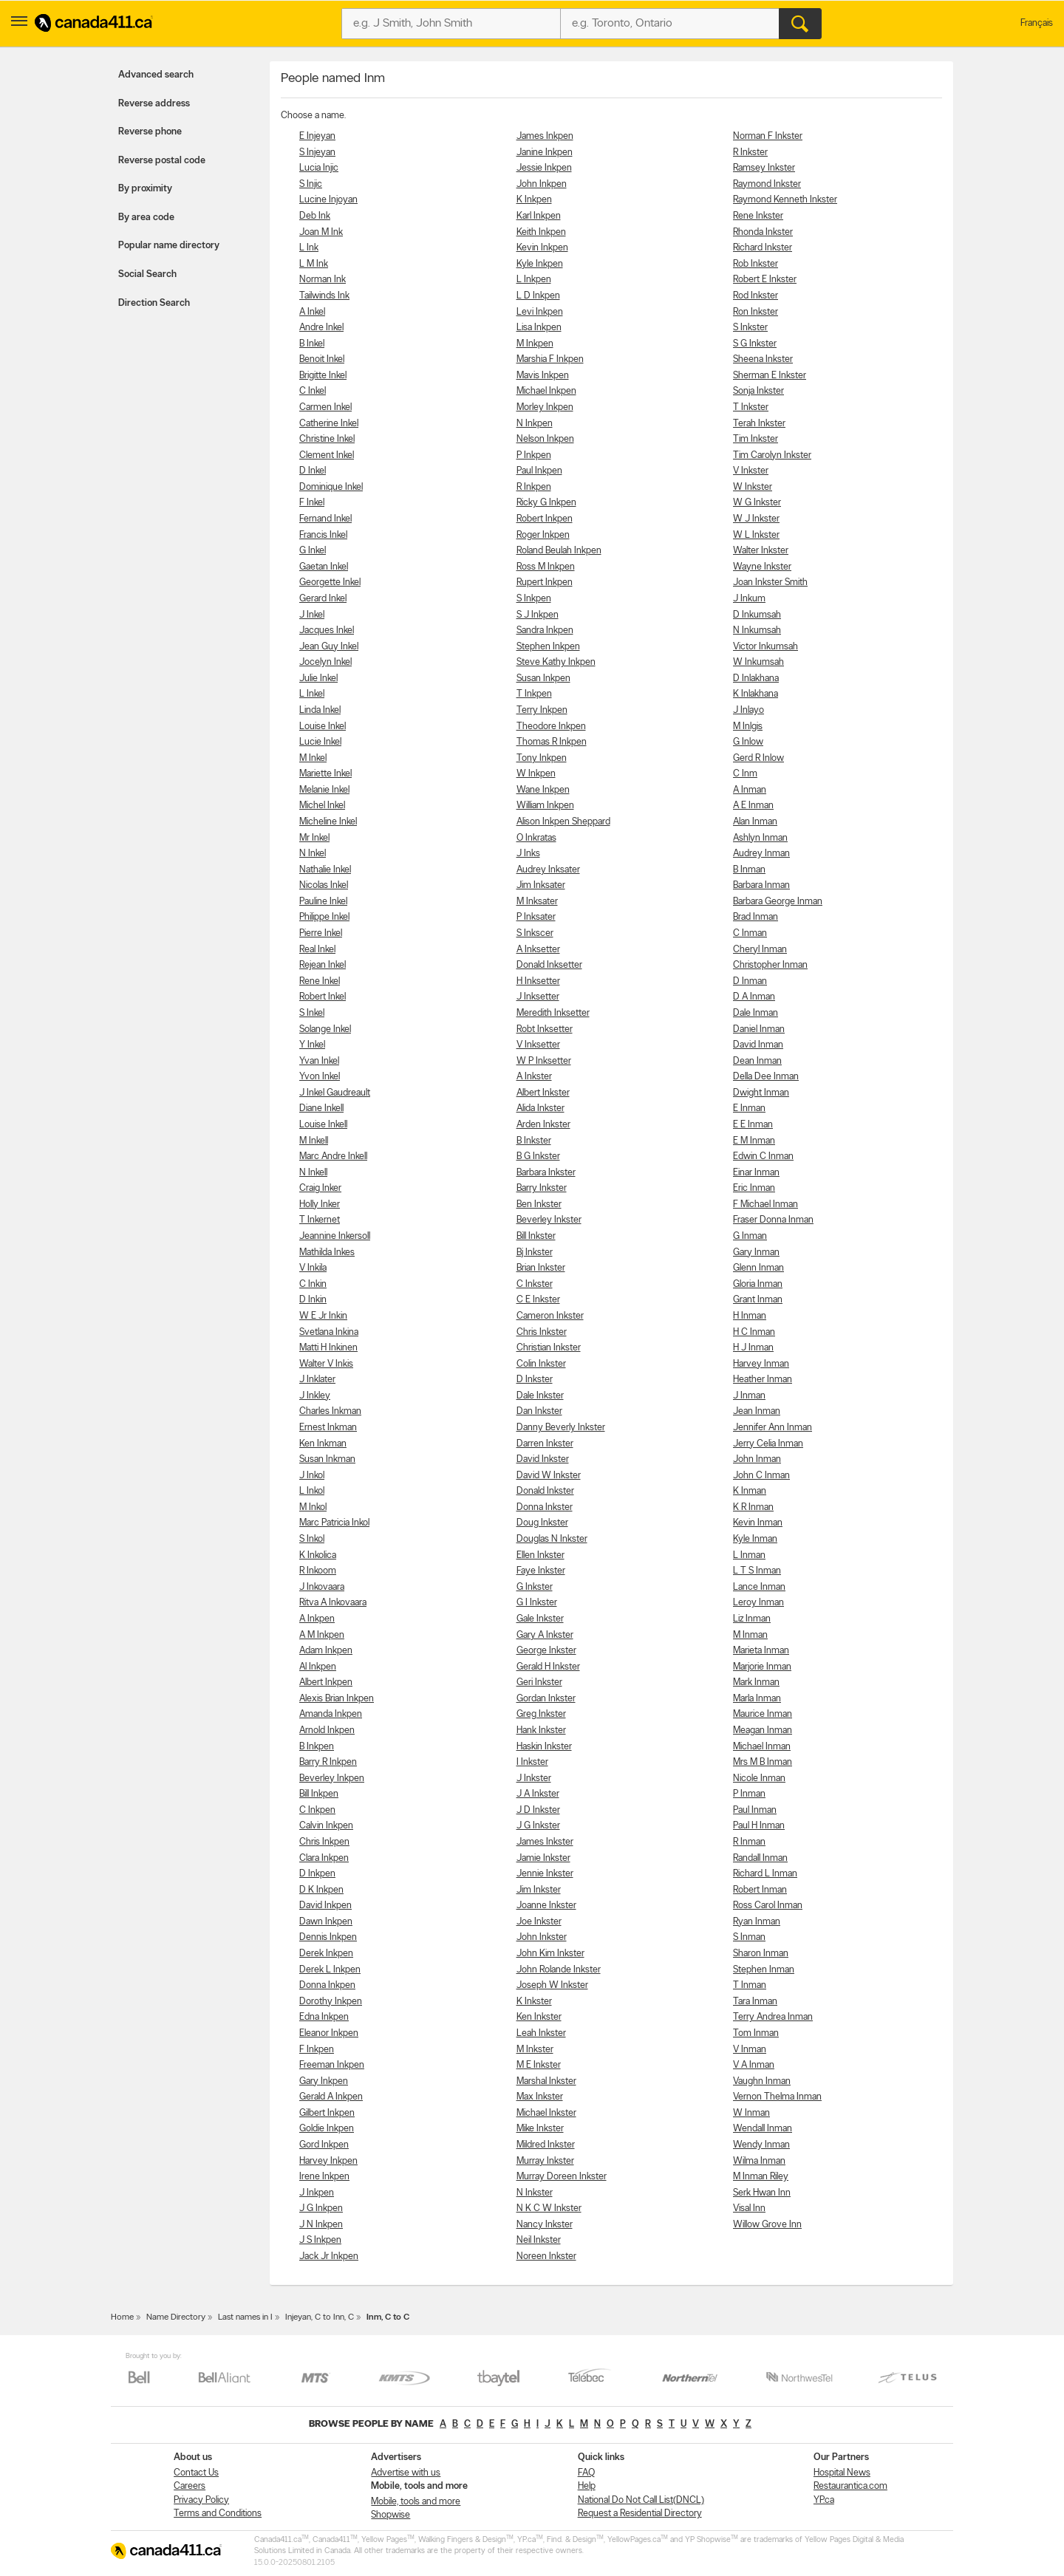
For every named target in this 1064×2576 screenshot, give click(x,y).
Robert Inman (760, 1890)
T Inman (749, 1985)
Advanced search (156, 75)
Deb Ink (314, 216)
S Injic (310, 184)
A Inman (749, 790)
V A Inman (753, 2065)
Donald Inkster (545, 1491)
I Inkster (532, 1762)
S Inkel (311, 1013)
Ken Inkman (323, 1444)
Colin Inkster (541, 1364)
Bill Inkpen (318, 1794)
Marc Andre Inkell (333, 1156)
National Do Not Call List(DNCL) (641, 2500)
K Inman (749, 1491)
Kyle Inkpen (539, 264)
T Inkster (750, 407)
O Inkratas (536, 838)
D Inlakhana (756, 678)
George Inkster (546, 1651)
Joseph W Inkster (552, 1985)
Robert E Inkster (765, 279)
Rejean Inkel (322, 965)
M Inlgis (748, 726)
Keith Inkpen (541, 232)
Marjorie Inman (762, 1667)
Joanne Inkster (546, 1905)
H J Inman (753, 1348)
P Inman (749, 1794)
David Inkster (542, 1459)
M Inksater (537, 901)
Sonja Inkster (758, 391)
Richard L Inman (765, 1874)
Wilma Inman (759, 2161)
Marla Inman (757, 1699)
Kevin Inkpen (542, 248)
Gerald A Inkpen (331, 2097)
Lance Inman (759, 1587)
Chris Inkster (541, 1332)
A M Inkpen (321, 1635)
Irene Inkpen (324, 2177)
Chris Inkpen (324, 1842)
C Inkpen (317, 1810)
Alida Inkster (540, 1108)
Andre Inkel (321, 327)
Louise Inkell (323, 1125)
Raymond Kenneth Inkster (785, 200)
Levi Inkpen (539, 312)
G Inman (750, 1236)
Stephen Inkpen (548, 647)
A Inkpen (317, 1619)
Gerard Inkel (323, 599)
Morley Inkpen (544, 407)
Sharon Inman (760, 1953)
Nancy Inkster (544, 2225)
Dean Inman (757, 1061)
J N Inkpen (321, 2225)
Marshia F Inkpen (550, 359)
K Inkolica (317, 1555)
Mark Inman (756, 1682)
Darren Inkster (544, 1444)
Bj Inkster (534, 1252)
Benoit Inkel (321, 359)
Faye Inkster (540, 1571)
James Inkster (544, 1842)
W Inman (751, 2113)
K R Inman (753, 1507)
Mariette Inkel (325, 774)
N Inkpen (534, 423)
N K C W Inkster (549, 2208)
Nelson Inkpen (545, 439)
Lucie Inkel (320, 742)
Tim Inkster (755, 439)
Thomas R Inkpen (551, 742)
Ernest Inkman (328, 1427)
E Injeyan (317, 136)
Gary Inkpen (323, 2081)
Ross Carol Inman (767, 1905)
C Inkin (313, 1284)
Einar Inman (756, 1173)
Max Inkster (539, 2097)
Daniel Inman (759, 1029)
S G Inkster (755, 344)
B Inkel (311, 344)
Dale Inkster (540, 1396)
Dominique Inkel (331, 487)
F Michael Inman (765, 1204)
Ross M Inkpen (545, 567)
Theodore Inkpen (551, 726)
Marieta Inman (761, 1651)
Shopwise (390, 2515)
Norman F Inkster (767, 136)
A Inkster (534, 1077)
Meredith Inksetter (553, 1013)
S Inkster (750, 327)
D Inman (750, 981)
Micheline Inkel (328, 822)
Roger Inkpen (543, 535)
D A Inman (754, 997)
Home (122, 2317)
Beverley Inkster (549, 1220)
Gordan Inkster (546, 1699)
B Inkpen (316, 1747)
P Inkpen (533, 455)
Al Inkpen (317, 1667)
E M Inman (754, 1141)
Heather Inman (762, 1379)
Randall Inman (760, 1858)
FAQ (586, 2473)
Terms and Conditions (218, 2513)
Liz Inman (752, 1619)
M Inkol (313, 1507)
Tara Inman (755, 2001)
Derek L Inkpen (330, 1970)
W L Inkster (756, 535)
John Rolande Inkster (558, 1970)
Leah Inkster (541, 2033)
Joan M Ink (321, 232)
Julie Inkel (318, 678)
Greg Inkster (541, 1714)
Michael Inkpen (546, 391)
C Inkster (534, 1284)
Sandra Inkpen (544, 630)
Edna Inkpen (324, 2017)
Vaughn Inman (762, 2081)
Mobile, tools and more (415, 2502)
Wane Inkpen (543, 790)
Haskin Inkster (544, 1747)
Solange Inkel (325, 1029)
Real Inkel (317, 949)
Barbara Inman (761, 885)
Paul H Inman (759, 1826)
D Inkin (313, 1300)
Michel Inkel (322, 805)
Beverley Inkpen (331, 1778)
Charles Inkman (330, 1411)
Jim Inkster (538, 1890)
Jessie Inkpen (544, 168)
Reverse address (154, 104)
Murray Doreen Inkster (561, 2177)
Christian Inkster (548, 1348)
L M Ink (313, 264)
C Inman (750, 933)
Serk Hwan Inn (762, 2193)
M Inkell (313, 1141)
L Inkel (311, 694)
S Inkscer (534, 933)
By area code (146, 217)
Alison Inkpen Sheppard (563, 822)
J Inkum (749, 599)
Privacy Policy (201, 2500)
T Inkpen (534, 694)
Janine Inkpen (544, 152)
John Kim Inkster (550, 1953)
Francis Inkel (323, 535)
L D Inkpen (538, 296)
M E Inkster (538, 2065)
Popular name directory (168, 245)
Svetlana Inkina (328, 1332)
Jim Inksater (540, 885)
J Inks (528, 853)
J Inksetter (537, 997)
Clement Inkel (326, 455)
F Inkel (311, 503)
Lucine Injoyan (328, 200)
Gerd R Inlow (758, 758)
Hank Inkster (541, 1730)
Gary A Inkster (544, 1635)
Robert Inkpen (544, 519)
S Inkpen (533, 599)
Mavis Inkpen (542, 375)
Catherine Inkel (328, 423)
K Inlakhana (755, 694)
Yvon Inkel (319, 1077)
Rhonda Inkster (763, 232)
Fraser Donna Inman (773, 1220)
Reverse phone (150, 132)
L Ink (308, 248)
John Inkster (541, 1937)
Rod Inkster (755, 296)
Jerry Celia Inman (768, 1444)
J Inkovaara (321, 1587)
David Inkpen (325, 1905)
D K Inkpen (321, 1890)
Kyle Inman (755, 1539)
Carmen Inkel (325, 407)
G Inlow (748, 742)
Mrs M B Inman (762, 1762)
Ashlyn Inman (760, 838)
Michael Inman (762, 1747)
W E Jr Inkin (323, 1316)
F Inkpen (316, 2049)
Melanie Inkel (324, 790)
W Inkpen (536, 774)
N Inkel (312, 853)
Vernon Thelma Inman (777, 2097)
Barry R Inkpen (328, 1762)
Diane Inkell (321, 1108)
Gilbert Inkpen (327, 2113)
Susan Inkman (327, 1459)
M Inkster (534, 2049)
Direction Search (154, 303)
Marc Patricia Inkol (334, 1523)
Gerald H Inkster (548, 1667)
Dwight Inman (761, 1093)
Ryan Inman (756, 1922)
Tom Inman (756, 2033)
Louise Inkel (322, 726)
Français (1036, 23)
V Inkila (313, 1268)
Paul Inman (755, 1810)
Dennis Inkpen (328, 1937)
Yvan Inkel (319, 1061)
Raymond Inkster (767, 184)
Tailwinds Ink (324, 296)
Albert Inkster (543, 1093)
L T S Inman (757, 1571)
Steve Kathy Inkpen (556, 662)
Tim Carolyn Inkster (772, 455)
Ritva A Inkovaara (332, 1603)
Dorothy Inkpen (330, 2001)
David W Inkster (548, 1475)
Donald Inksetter (549, 965)
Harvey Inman (761, 1364)
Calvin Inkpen (326, 1826)
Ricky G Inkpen (546, 503)
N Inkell (313, 1173)
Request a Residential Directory (640, 2513)
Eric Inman (754, 1188)
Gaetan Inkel (323, 567)
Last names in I (245, 2317)
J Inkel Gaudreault (334, 1093)
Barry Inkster (541, 1188)
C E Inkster (538, 1300)
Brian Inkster (540, 1268)
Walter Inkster (760, 551)
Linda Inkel (320, 710)
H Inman (749, 1316)
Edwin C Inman (763, 1156)
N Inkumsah (757, 630)
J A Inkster (537, 1794)
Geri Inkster (539, 1682)
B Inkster (533, 1141)
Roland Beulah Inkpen (558, 551)
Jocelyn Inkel (325, 662)
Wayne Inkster (762, 567)
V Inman (749, 2049)
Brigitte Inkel (323, 375)
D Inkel (312, 471)
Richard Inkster (762, 248)
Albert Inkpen (325, 1682)
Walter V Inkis (326, 1364)
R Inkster (750, 152)
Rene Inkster (758, 216)
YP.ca (824, 2500)
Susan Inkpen (543, 678)
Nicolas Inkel (323, 885)
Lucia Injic (318, 168)
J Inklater (317, 1379)
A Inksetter (538, 949)
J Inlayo (748, 710)
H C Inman (754, 1332)
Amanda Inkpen (330, 1714)
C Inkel (312, 391)
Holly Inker (319, 1204)
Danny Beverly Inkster (560, 1427)
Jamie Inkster (543, 1858)
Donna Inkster (544, 1507)
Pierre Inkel (320, 933)
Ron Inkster (755, 312)
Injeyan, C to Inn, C (319, 2317)
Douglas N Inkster (551, 1539)
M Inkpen (534, 344)
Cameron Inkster (550, 1316)
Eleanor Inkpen (328, 2033)
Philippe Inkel (324, 917)
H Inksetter (538, 981)
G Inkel (312, 551)
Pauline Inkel (323, 901)
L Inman (749, 1555)
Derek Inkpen (326, 1953)
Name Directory (175, 2317)
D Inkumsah (757, 615)
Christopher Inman (770, 965)
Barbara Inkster (546, 1173)
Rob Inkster (755, 264)
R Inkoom (317, 1571)
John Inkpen (541, 184)
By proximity (145, 189)
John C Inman (761, 1475)
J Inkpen (316, 2193)
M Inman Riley (760, 2177)
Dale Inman (755, 1013)
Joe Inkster (539, 1922)
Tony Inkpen (541, 758)
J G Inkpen (321, 2208)
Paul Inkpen (539, 471)
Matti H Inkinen (328, 1348)
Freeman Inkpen (331, 2065)
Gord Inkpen (324, 2145)
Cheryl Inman (760, 949)
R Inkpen (533, 487)
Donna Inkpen (327, 1985)
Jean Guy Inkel (328, 647)
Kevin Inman (757, 1523)
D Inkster (534, 1379)
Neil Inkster (538, 2240)
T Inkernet (319, 1220)
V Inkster (750, 471)
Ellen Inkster (540, 1555)
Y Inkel (312, 1045)
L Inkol (311, 1491)
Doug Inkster (542, 1523)
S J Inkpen (537, 615)
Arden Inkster (543, 1125)
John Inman (757, 1459)
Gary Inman (756, 1252)
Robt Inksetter (544, 1029)
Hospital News (842, 2473)
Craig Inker (320, 1188)
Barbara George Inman (777, 901)
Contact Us (196, 2473)
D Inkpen (317, 1874)
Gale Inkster (540, 1619)
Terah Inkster (759, 423)
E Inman (749, 1108)
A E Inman (753, 805)
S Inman (749, 1937)
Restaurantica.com (850, 2486)
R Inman (749, 1842)
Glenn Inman (758, 1268)
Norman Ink (322, 279)
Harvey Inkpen (328, 2161)
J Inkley (314, 1396)
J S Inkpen (320, 2240)
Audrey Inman (761, 853)
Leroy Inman (758, 1603)
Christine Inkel (327, 439)
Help (587, 2486)
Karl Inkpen (538, 216)
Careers (189, 2486)
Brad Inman (755, 917)
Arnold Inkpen (327, 1730)
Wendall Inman (762, 2128)
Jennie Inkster (544, 1874)
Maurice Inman (762, 1714)
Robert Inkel (322, 997)
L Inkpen (533, 279)
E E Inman (753, 1125)
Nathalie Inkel (325, 870)
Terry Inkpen (541, 710)
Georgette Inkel (330, 582)
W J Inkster (756, 519)
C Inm (745, 774)
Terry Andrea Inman (773, 2017)
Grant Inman (757, 1300)
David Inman (758, 1045)
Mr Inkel (314, 838)
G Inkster (534, 1587)
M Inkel (313, 758)
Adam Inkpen (325, 1651)
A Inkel (312, 312)
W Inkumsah (758, 662)
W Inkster (752, 487)
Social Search (147, 274)
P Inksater (536, 917)
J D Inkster (538, 1810)
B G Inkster (538, 1156)
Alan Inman (755, 822)
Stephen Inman (763, 1970)
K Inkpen (534, 200)
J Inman (749, 1396)
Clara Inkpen (324, 1858)
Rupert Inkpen (544, 582)
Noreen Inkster (546, 2256)
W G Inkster (757, 503)
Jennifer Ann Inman (772, 1427)
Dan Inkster (539, 1411)
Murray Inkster (545, 2161)
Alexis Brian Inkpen (336, 1699)
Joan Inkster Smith (770, 582)
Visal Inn (749, 2208)
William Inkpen (545, 805)
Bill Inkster (536, 1236)
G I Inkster (536, 1603)
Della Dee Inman (766, 1077)
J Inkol (311, 1475)
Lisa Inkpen (539, 327)
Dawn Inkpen (325, 1922)
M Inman (750, 1635)
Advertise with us (405, 2473)
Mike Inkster (540, 2128)
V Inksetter (538, 1045)
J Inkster (533, 1778)
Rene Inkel (319, 981)
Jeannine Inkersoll (334, 1236)
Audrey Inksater (548, 870)
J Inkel (311, 615)
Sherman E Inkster (769, 375)
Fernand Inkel (325, 519)
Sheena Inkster (763, 359)
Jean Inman (756, 1411)
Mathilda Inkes (327, 1252)
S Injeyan (317, 152)
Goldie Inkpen (326, 2128)
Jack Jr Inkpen (328, 2256)
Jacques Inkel (326, 630)
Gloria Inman (757, 1284)
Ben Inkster (539, 1204)
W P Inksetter (543, 1061)
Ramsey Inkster (764, 168)
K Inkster (534, 2001)
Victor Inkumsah (765, 647)
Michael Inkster (546, 2113)
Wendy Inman (761, 2145)
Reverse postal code (161, 160)
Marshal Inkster (546, 2081)
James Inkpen (544, 136)
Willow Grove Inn (767, 2225)
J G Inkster (538, 1826)
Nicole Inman (759, 1778)
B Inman (749, 870)
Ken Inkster (539, 2017)
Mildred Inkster (545, 2145)
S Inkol (311, 1539)
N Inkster (534, 2193)
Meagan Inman (762, 1730)
